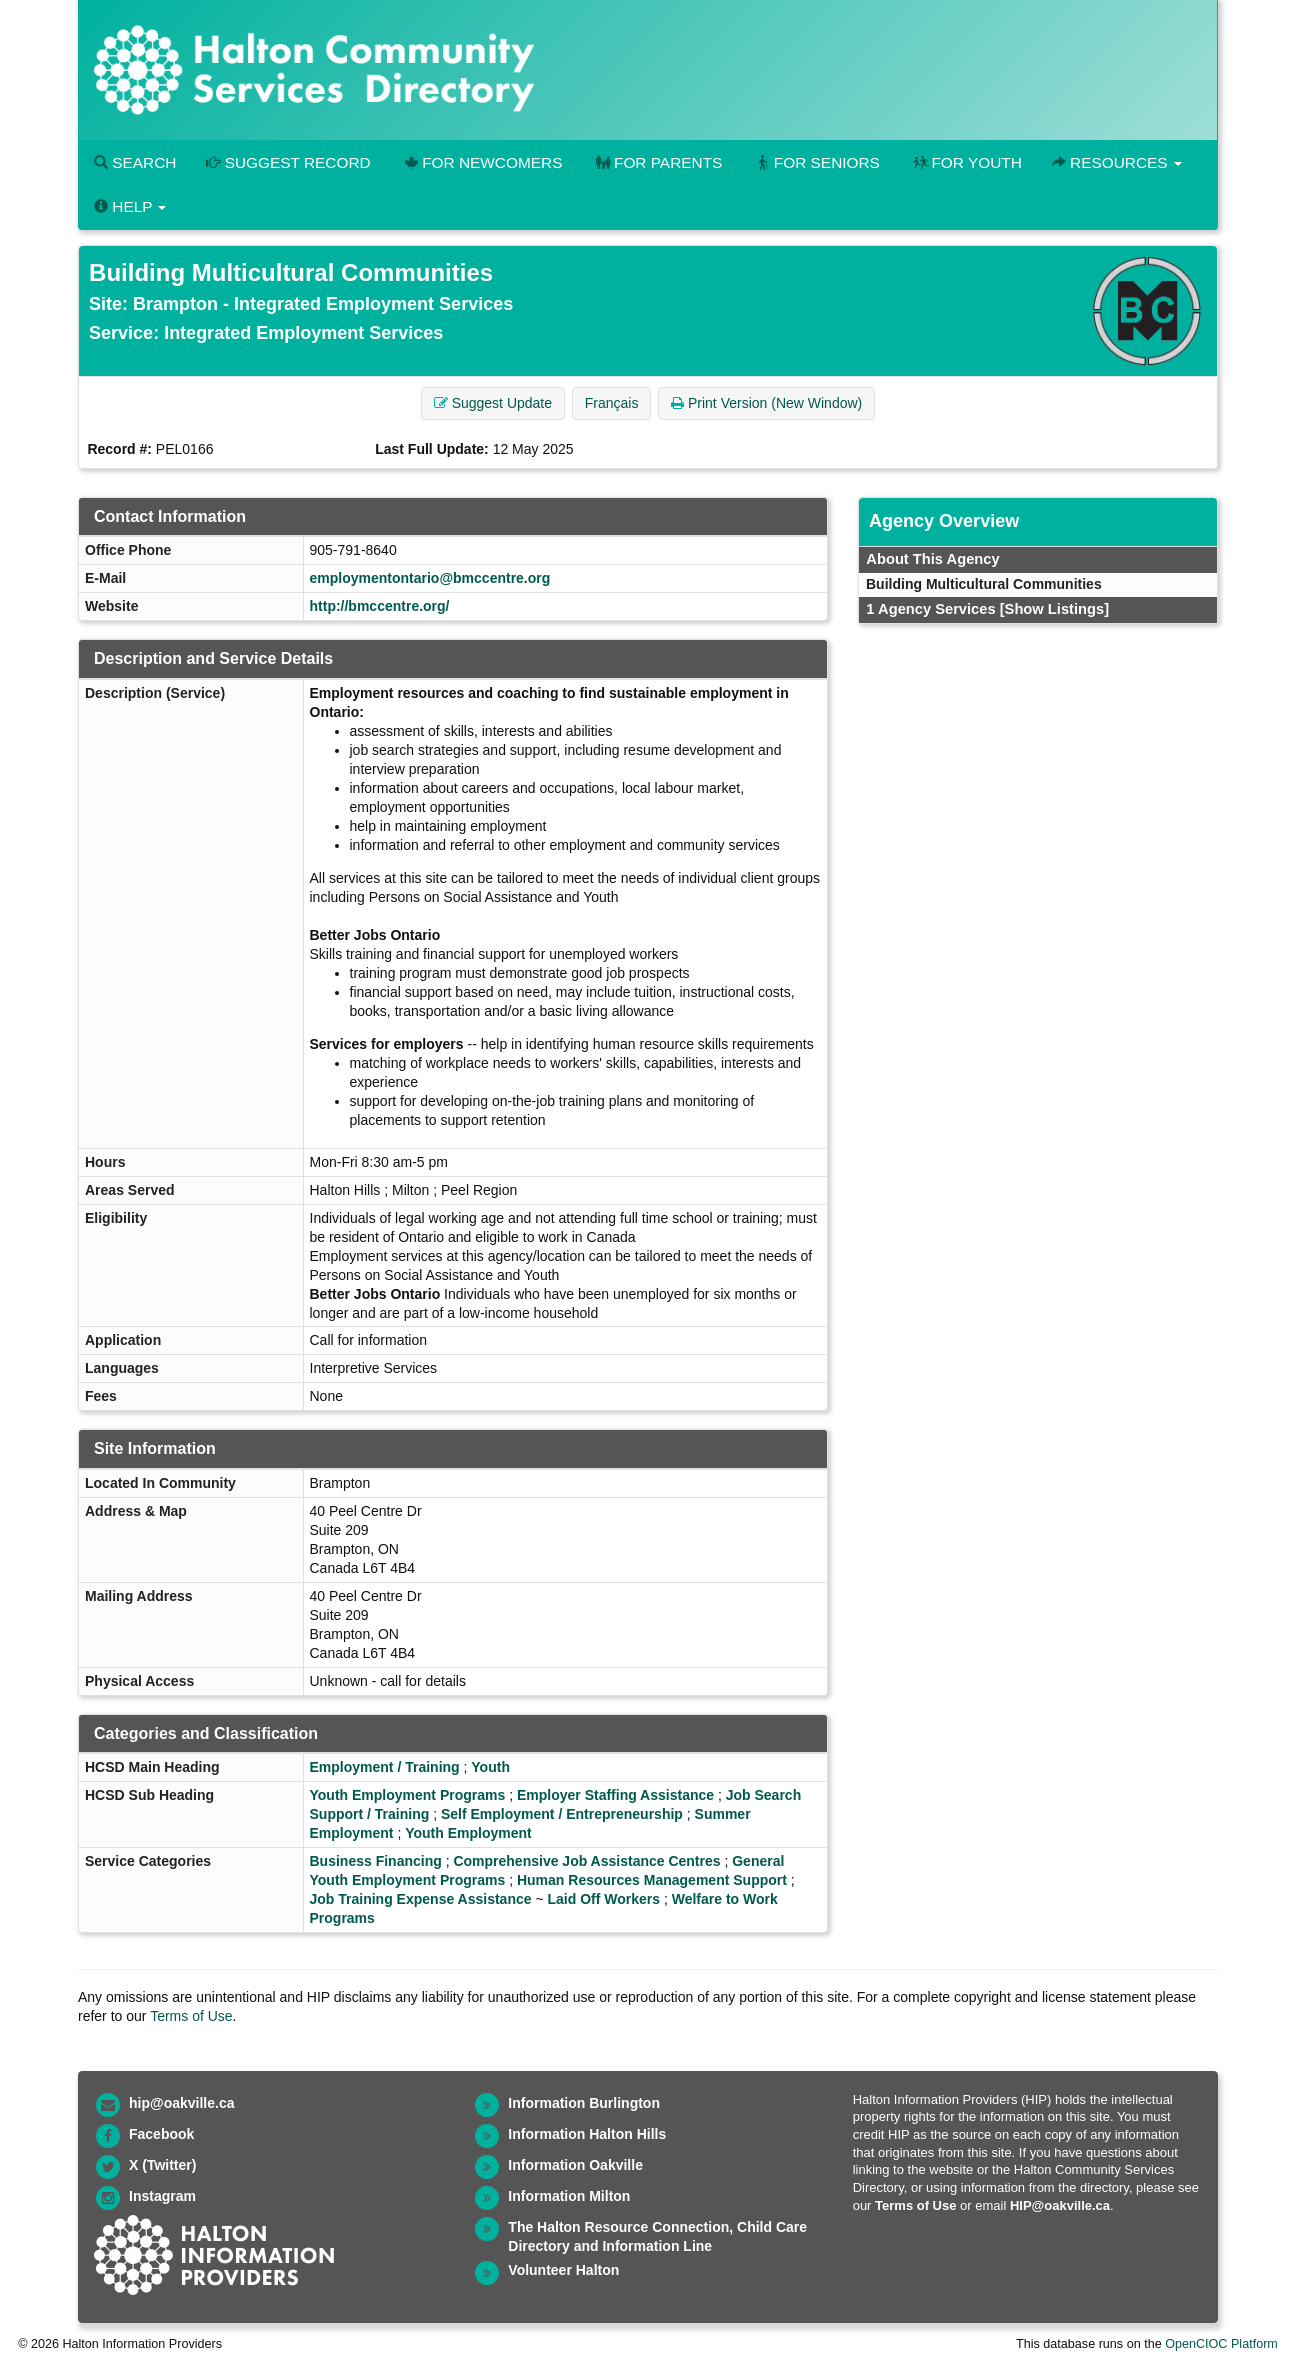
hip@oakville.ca (181, 2103)
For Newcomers (482, 162)
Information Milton (569, 2196)
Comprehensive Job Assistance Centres (586, 1861)
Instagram (162, 2196)
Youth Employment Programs (408, 1795)
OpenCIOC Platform (1221, 2344)
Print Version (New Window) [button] (766, 403)
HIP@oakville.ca (1060, 2205)
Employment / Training (385, 1767)
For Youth (966, 162)
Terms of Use (191, 2016)
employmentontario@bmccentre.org (430, 578)
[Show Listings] (1054, 609)
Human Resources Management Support (652, 1880)
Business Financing (376, 1861)
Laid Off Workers (603, 1899)
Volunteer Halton (563, 2270)
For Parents (657, 162)
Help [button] (130, 206)
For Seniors (816, 162)
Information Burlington (584, 2103)
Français (612, 403)
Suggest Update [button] (493, 403)
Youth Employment (468, 1833)
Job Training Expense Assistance (421, 1899)
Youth (490, 1767)
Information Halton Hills (587, 2134)
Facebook (161, 2134)
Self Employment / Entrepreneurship (562, 1814)
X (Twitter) (162, 2165)
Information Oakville (575, 2165)
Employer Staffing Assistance (615, 1795)
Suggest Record (288, 162)
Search (135, 162)
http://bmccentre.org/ (380, 606)
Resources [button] (1117, 162)
